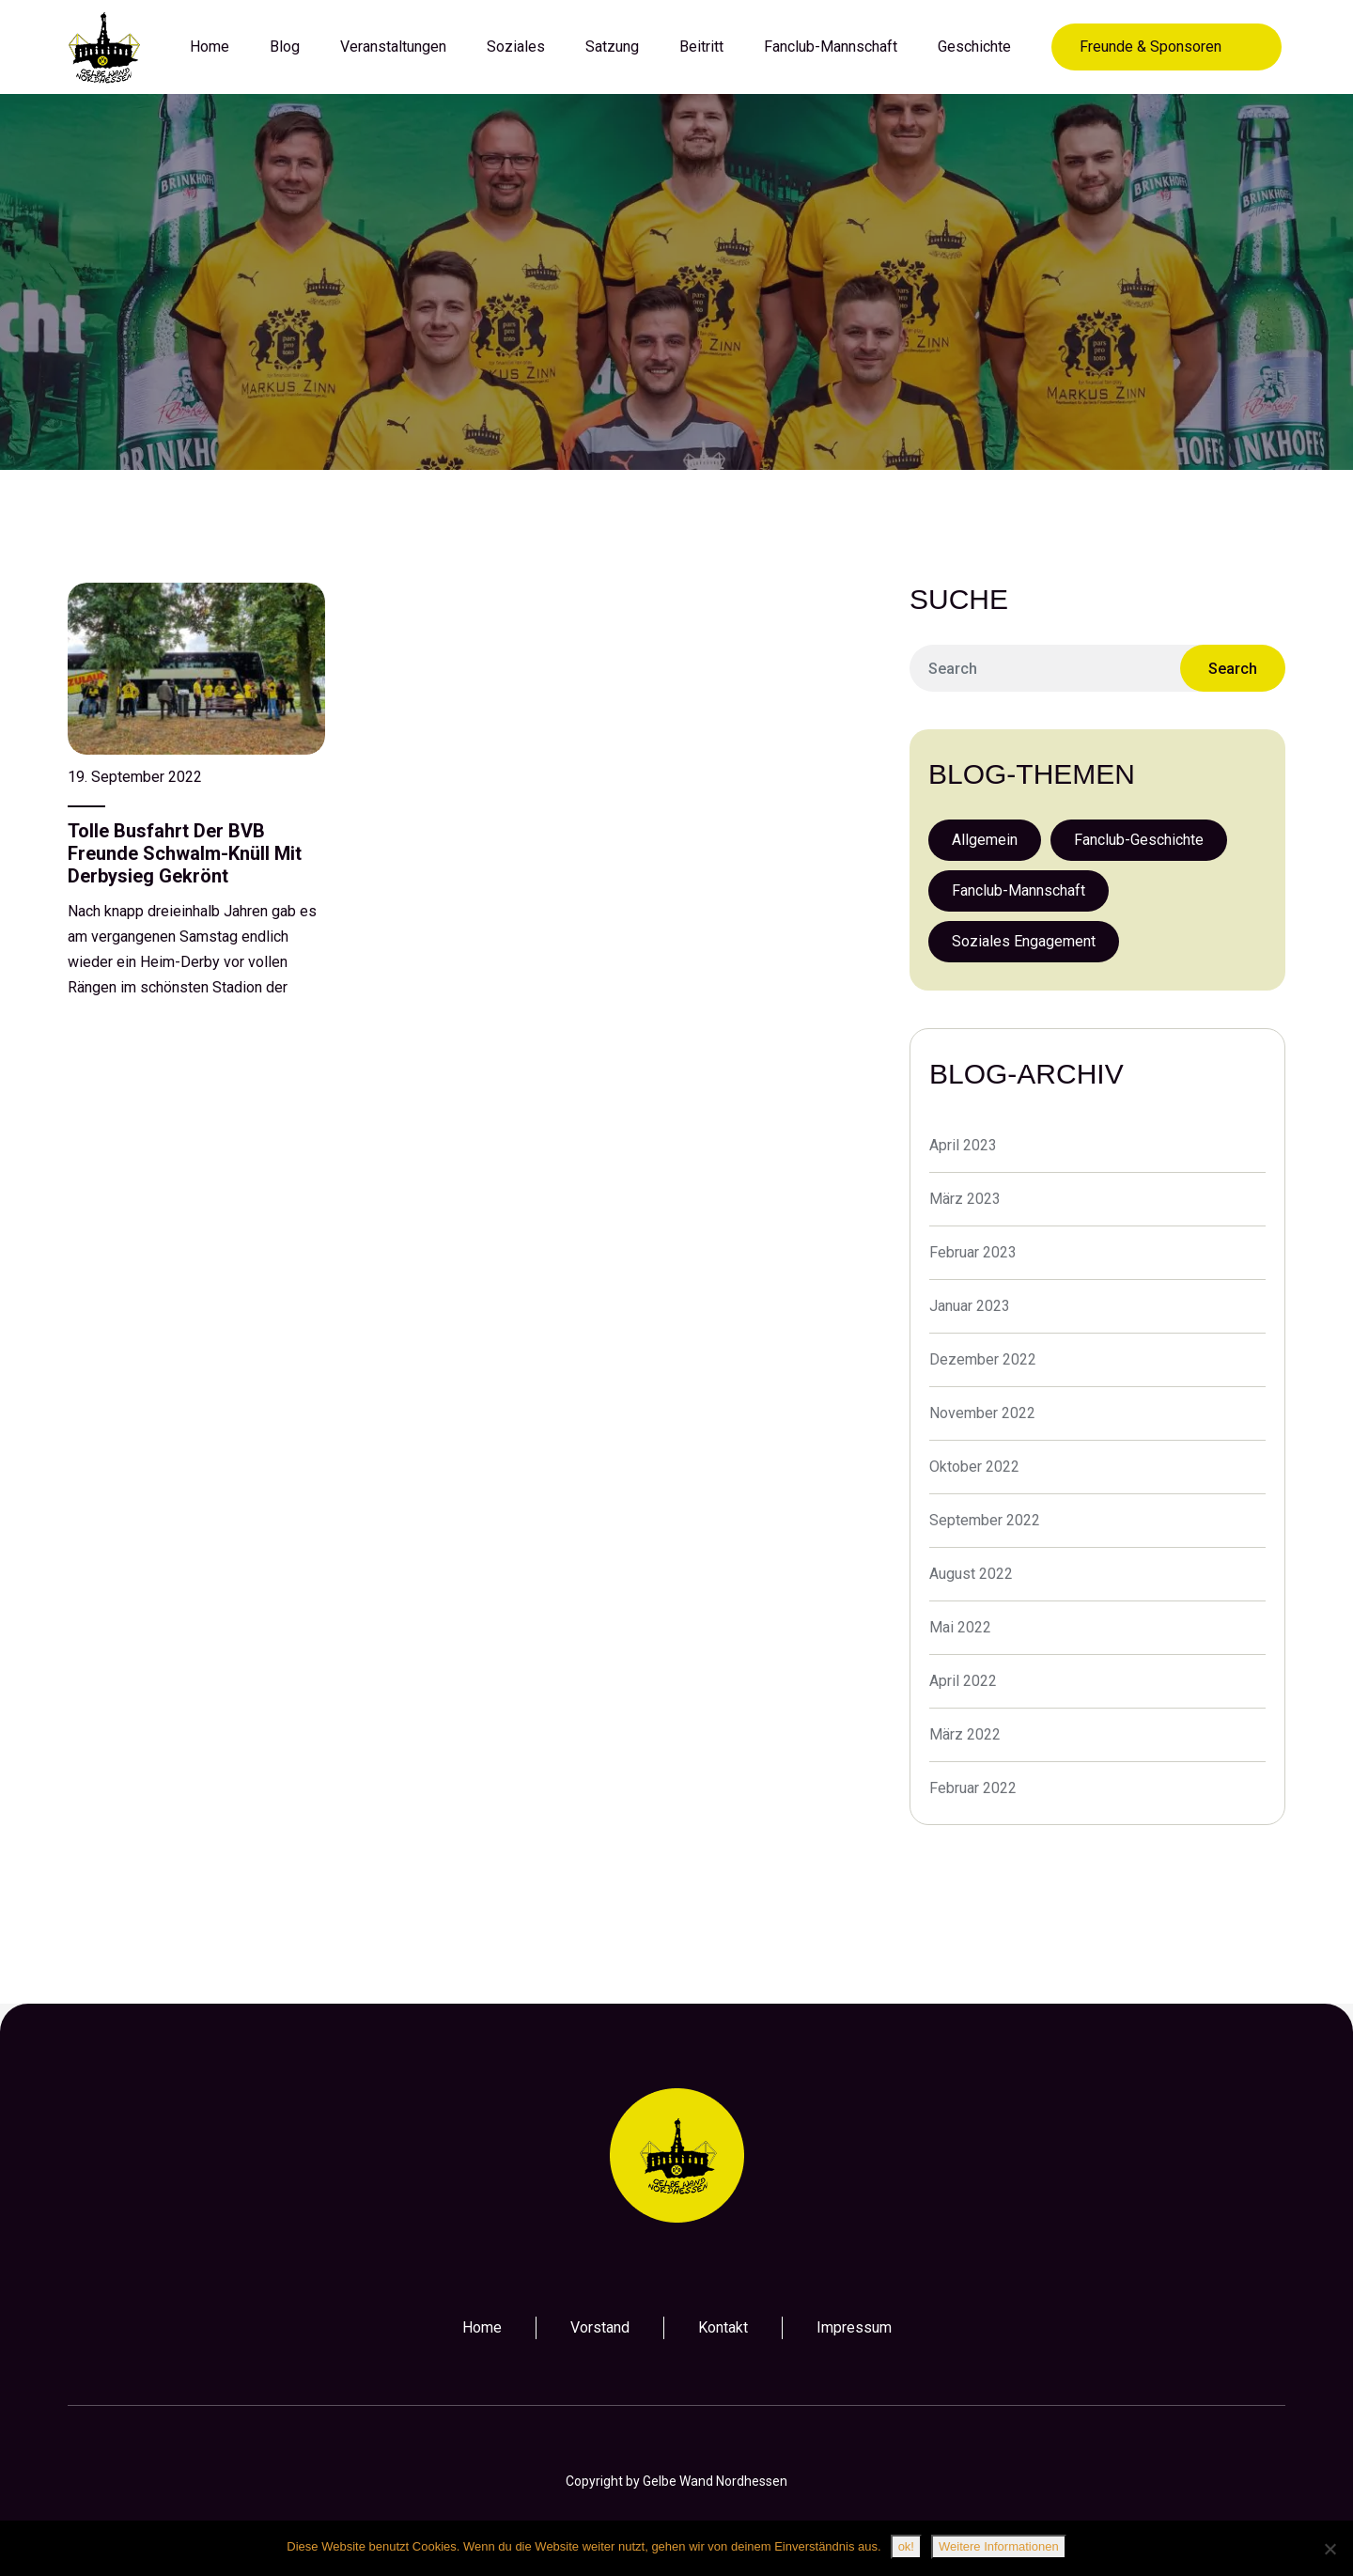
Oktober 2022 (974, 1466)
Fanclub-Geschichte (1139, 840)
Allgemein (985, 840)
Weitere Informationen (999, 2546)
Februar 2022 (973, 1788)
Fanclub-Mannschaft (1018, 890)
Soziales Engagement (1024, 941)
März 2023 (965, 1199)
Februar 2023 (973, 1252)
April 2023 (963, 1145)
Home (482, 2327)
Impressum (854, 2327)
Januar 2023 (969, 1306)
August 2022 (971, 1574)
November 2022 (982, 1413)
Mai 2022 (960, 1627)
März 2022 (965, 1734)
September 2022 (984, 1520)
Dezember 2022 (982, 1359)
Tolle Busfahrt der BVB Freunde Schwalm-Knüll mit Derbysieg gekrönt (185, 853)
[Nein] (1329, 2548)
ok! (906, 2546)
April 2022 (963, 1681)
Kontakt (723, 2327)
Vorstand (600, 2327)
